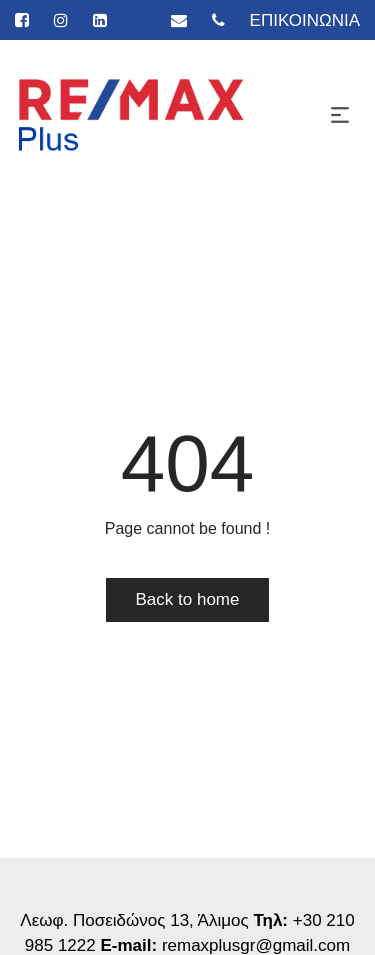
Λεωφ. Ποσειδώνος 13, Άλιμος (136, 920)
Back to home (188, 599)
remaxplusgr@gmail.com (256, 945)
